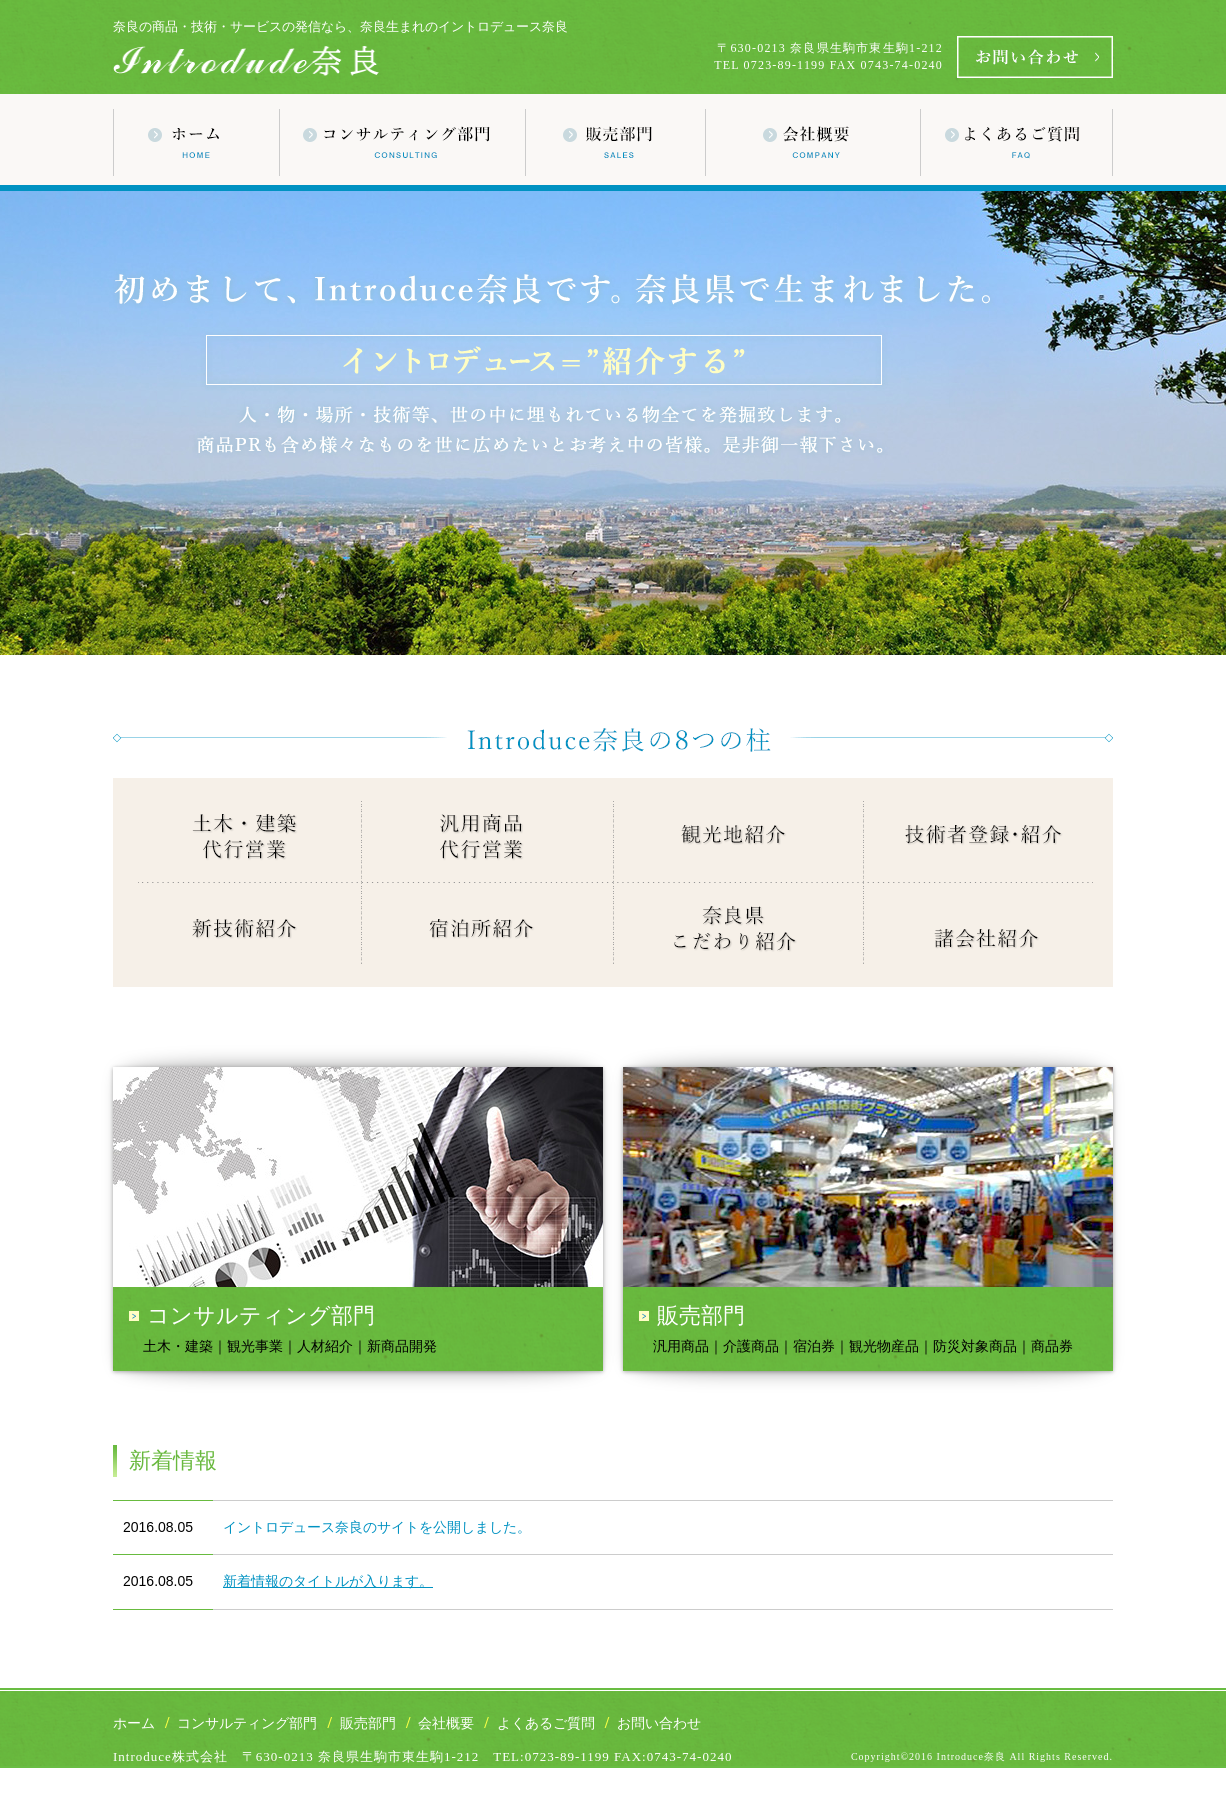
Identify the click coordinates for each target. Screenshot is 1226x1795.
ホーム (134, 1723)
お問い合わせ (659, 1723)
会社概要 (446, 1723)
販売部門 (368, 1723)
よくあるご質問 (546, 1723)
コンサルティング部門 (247, 1723)
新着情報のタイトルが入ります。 (328, 1581)
